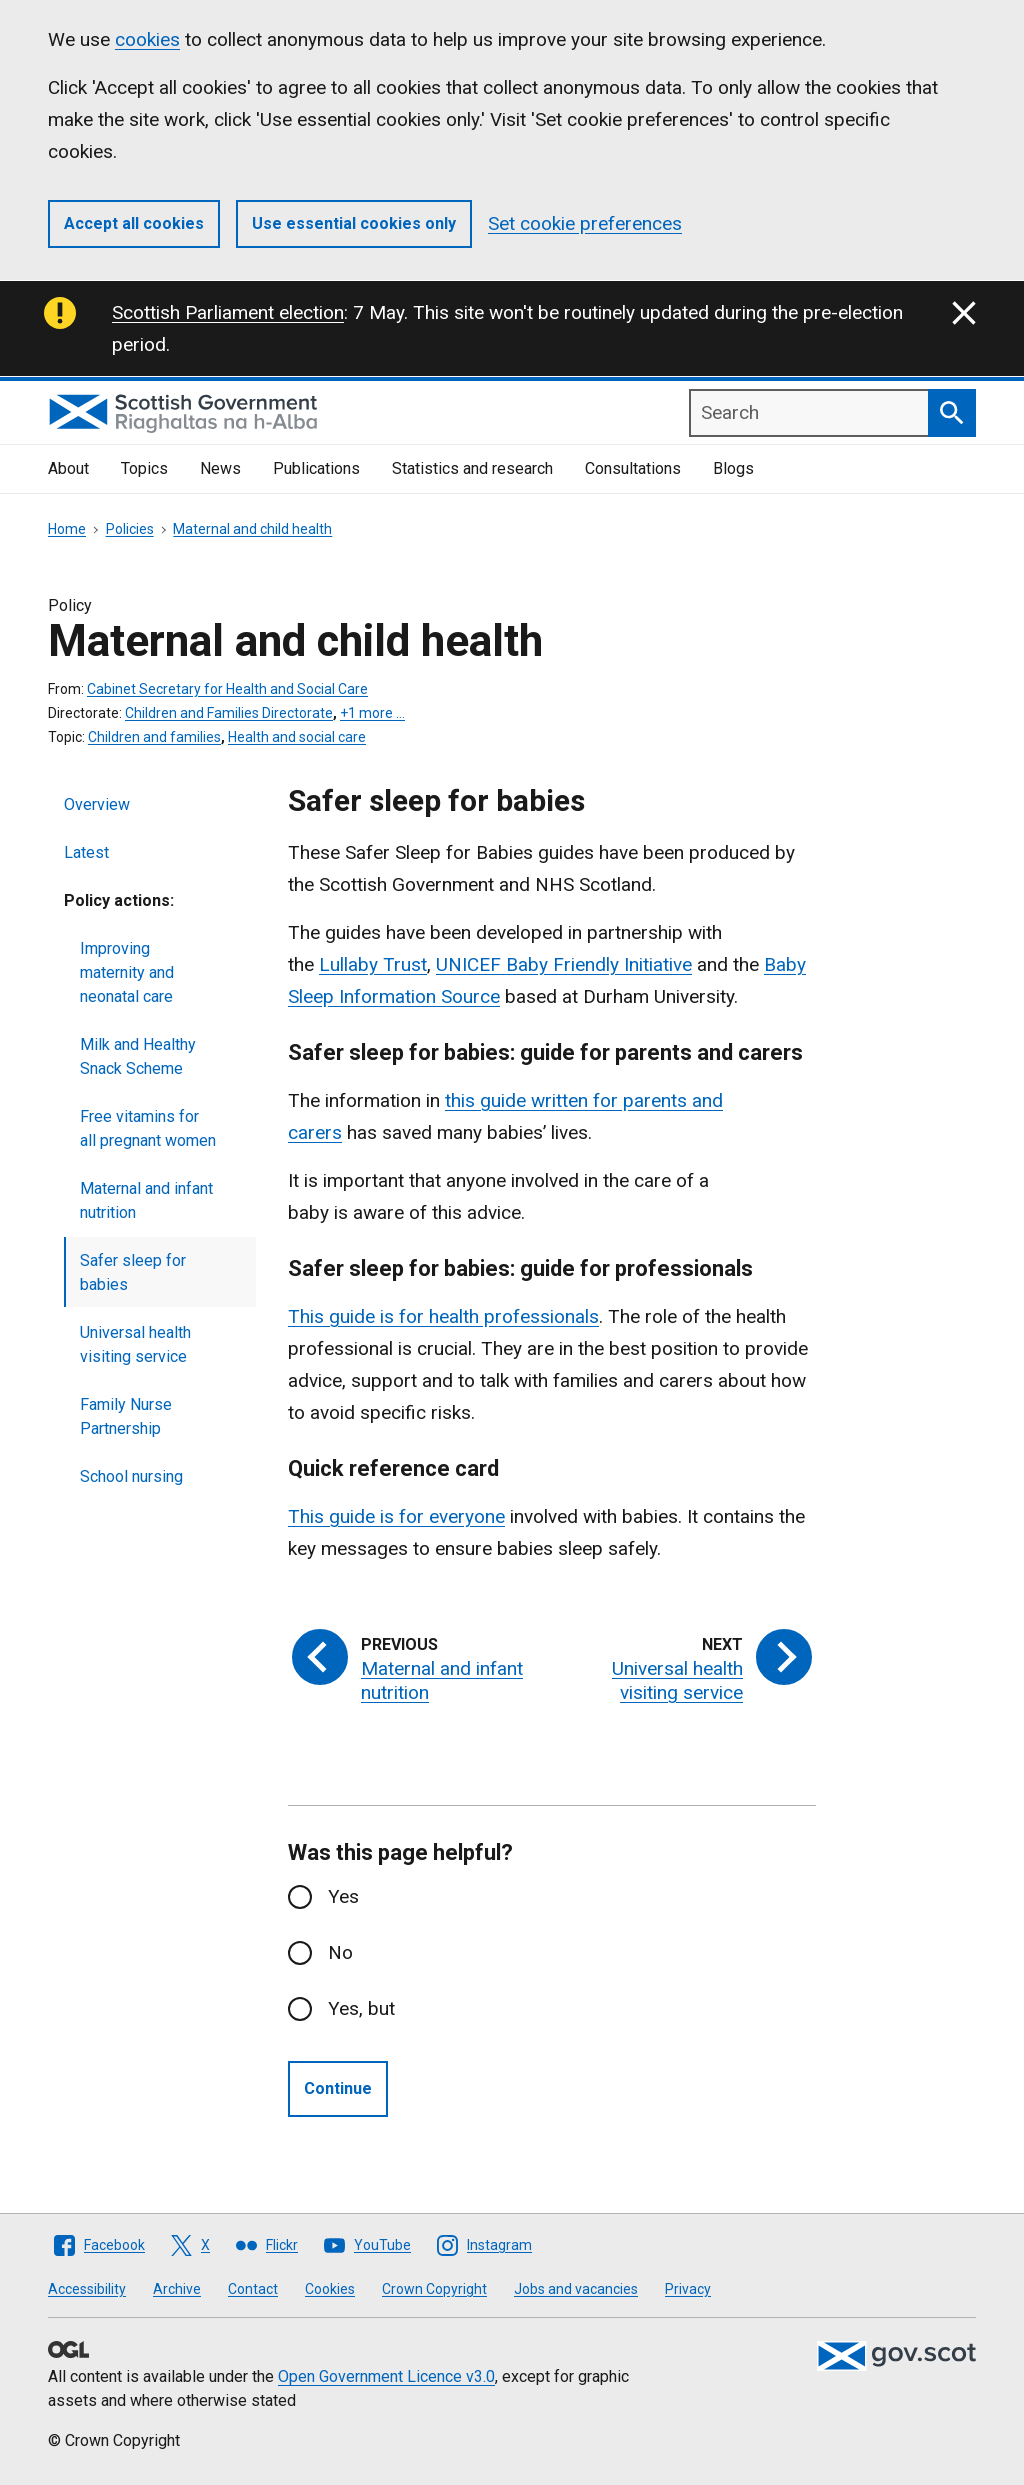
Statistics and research (472, 468)
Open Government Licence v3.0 (386, 2376)
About (68, 468)
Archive (177, 2289)
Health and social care (297, 737)
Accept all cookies (134, 223)
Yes (343, 1896)
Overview (97, 804)
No (340, 1952)
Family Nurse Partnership (126, 1416)
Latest (86, 852)
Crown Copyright (434, 2289)
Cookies (330, 2289)
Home (67, 529)
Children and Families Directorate (229, 713)
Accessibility (87, 2289)
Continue (338, 2088)
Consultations (633, 468)
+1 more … (372, 713)
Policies (130, 529)
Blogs (733, 468)
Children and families (154, 737)
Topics (144, 468)
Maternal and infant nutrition (146, 1200)
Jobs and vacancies (576, 2289)
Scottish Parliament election (228, 312)
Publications (316, 468)
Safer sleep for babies (133, 1272)
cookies (147, 39)
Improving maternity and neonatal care (127, 972)
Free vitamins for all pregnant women (148, 1128)
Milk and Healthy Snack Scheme (138, 1056)
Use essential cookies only (354, 223)
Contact (253, 2289)
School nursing (131, 1476)
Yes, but (361, 2008)
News (220, 468)
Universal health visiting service (135, 1344)
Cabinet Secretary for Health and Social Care (227, 689)
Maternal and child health (252, 529)
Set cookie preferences (585, 223)
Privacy (688, 2289)
